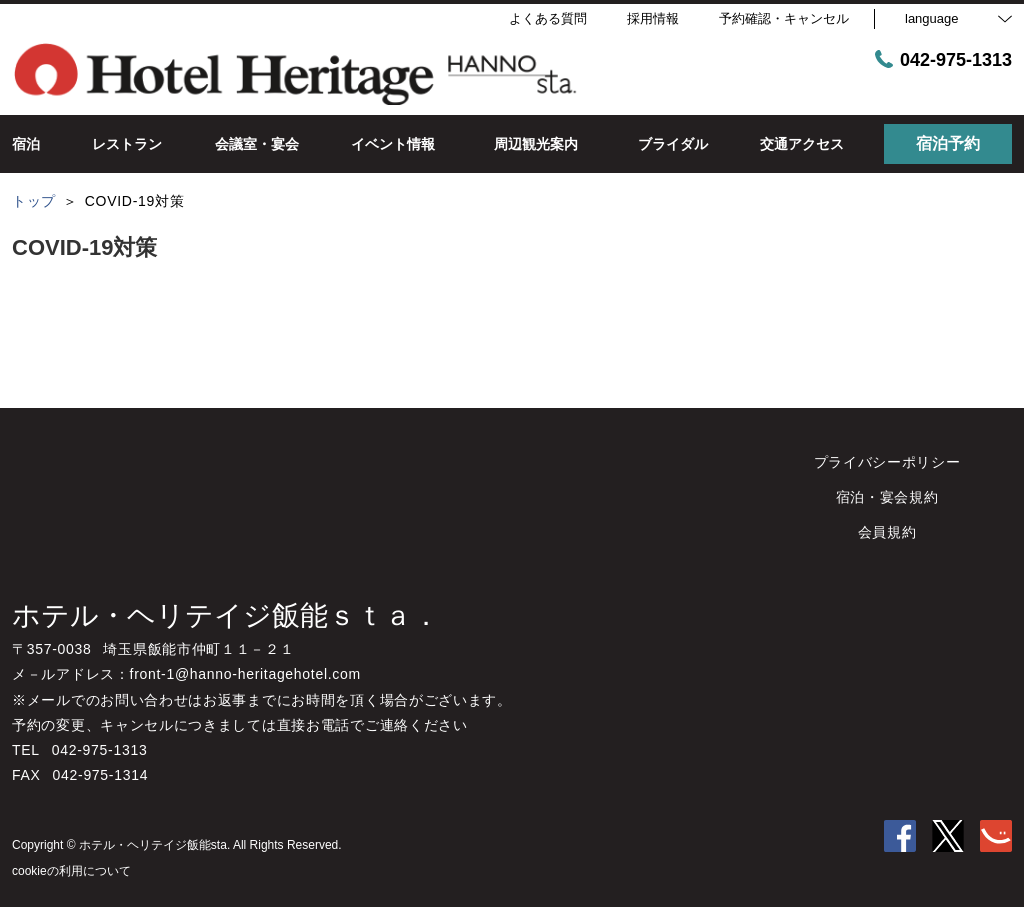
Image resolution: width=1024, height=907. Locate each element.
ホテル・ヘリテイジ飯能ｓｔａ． (226, 615)
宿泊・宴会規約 (887, 497)
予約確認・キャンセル (784, 18)
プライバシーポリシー (887, 462)
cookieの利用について (71, 871)
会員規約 (887, 532)
